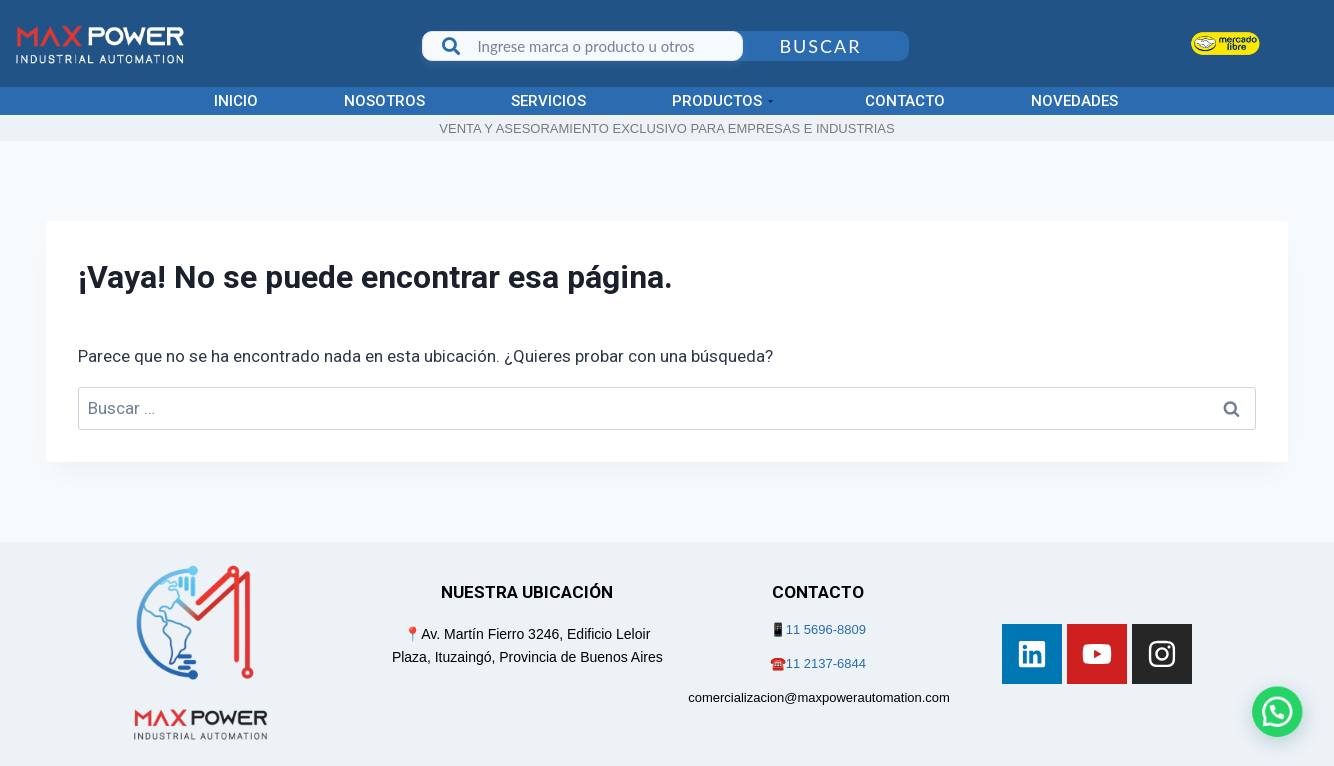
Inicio (236, 101)
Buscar (820, 46)
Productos (722, 101)
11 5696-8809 (826, 629)
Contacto (905, 101)
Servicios (548, 101)
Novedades (1074, 101)
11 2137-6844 (826, 663)
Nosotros (384, 101)
